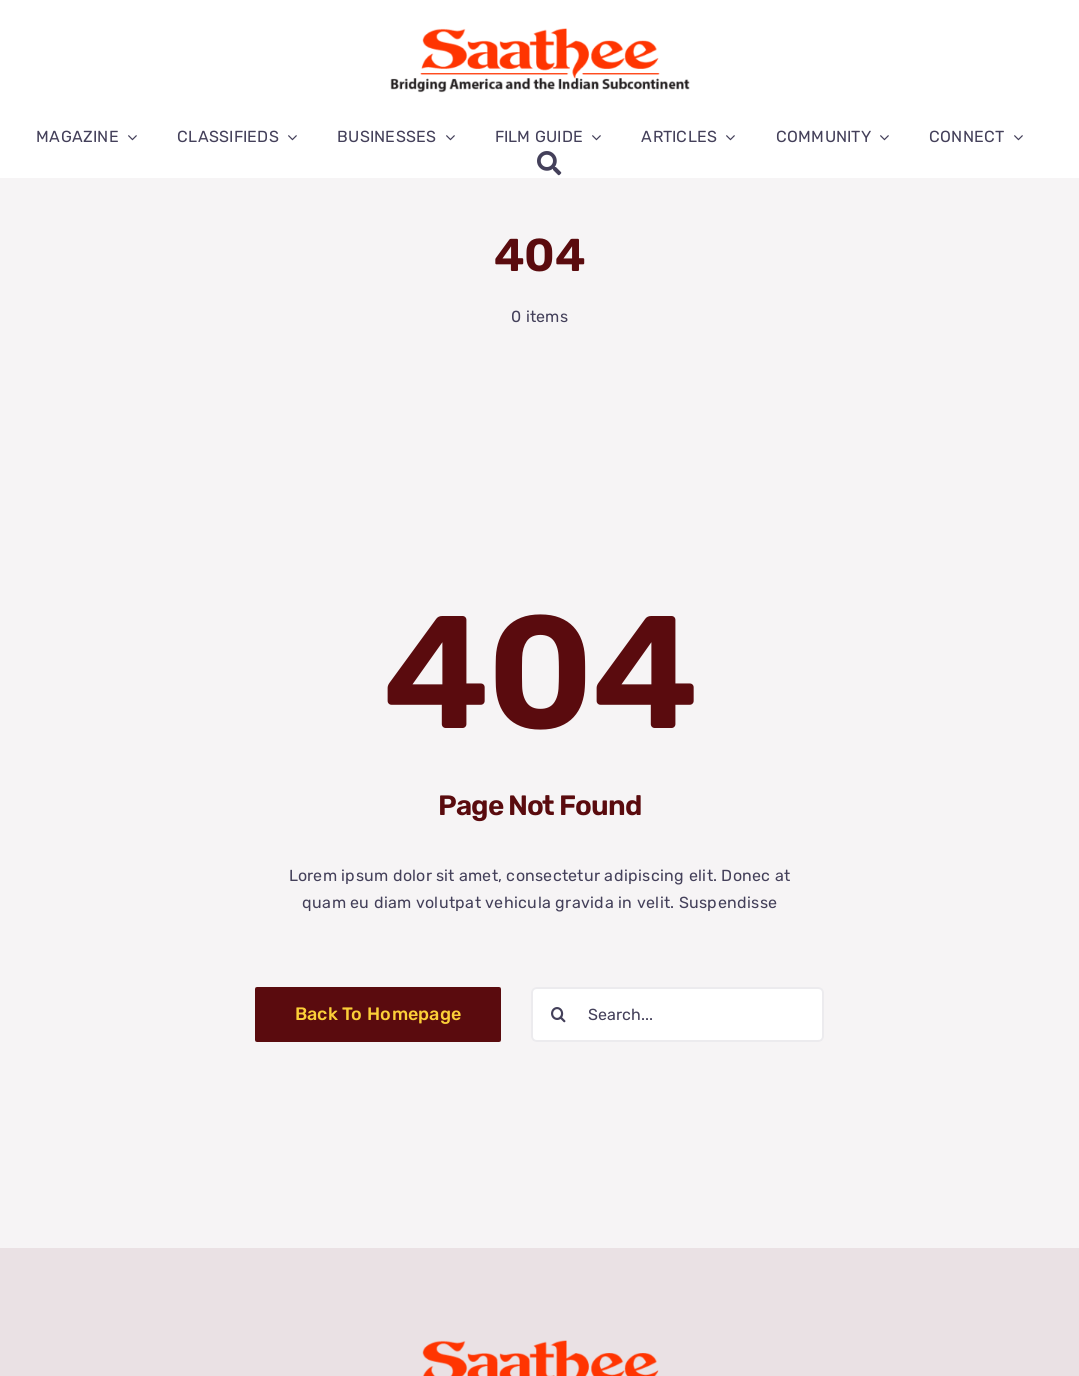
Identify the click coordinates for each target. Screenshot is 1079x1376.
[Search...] (677, 1014)
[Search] (549, 163)
